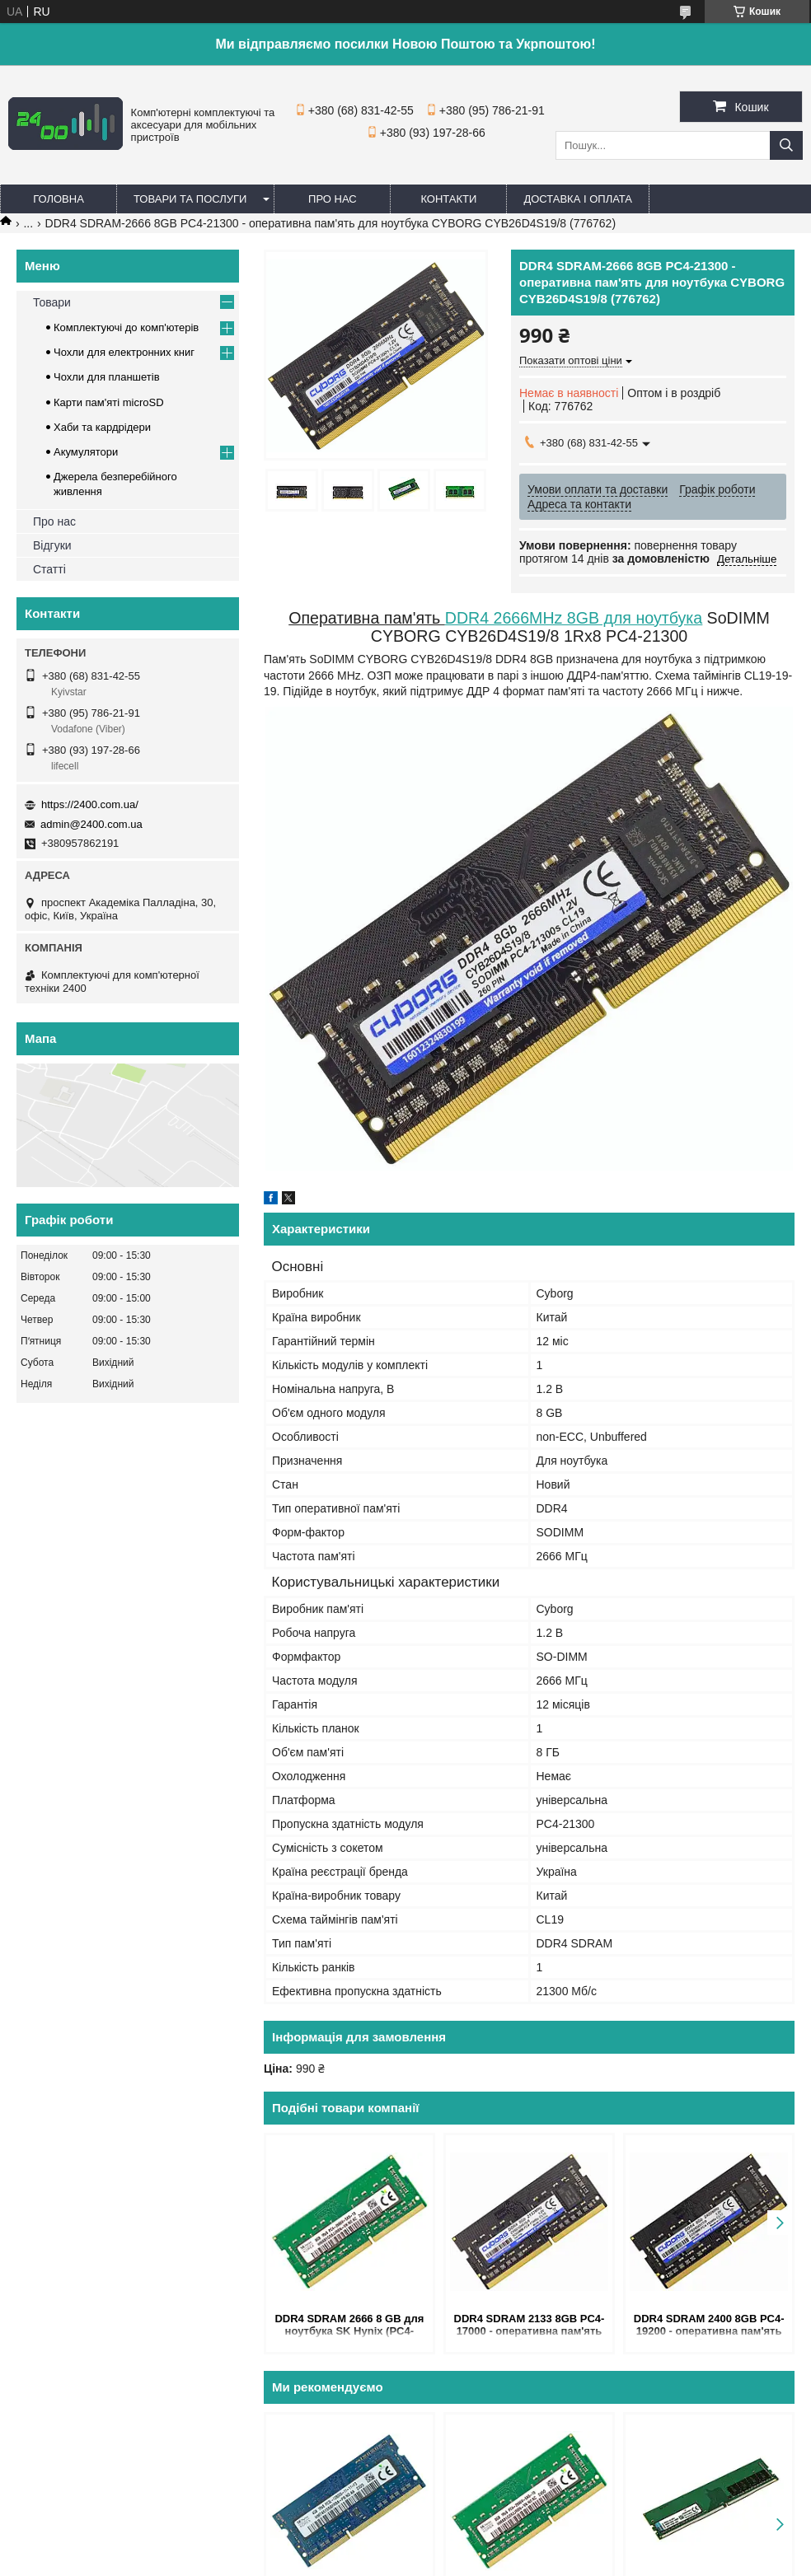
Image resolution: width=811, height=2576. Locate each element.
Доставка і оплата (577, 199)
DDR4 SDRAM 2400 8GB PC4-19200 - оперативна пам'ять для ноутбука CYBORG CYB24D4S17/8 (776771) (709, 2326)
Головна (58, 199)
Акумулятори (86, 452)
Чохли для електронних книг (124, 352)
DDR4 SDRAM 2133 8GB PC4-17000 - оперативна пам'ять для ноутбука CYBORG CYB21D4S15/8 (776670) (529, 2326)
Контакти (448, 199)
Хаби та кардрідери (102, 427)
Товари (52, 302)
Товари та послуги (190, 199)
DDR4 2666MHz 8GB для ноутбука (573, 618)
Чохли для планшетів (107, 377)
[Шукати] (786, 145)
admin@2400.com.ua (91, 824)
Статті (49, 569)
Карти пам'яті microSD (109, 402)
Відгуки (52, 545)
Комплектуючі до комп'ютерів (126, 327)
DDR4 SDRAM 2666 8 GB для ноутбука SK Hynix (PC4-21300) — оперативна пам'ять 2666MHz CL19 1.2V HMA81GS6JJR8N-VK (349, 2326)
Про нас (332, 199)
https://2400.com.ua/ (89, 804)
